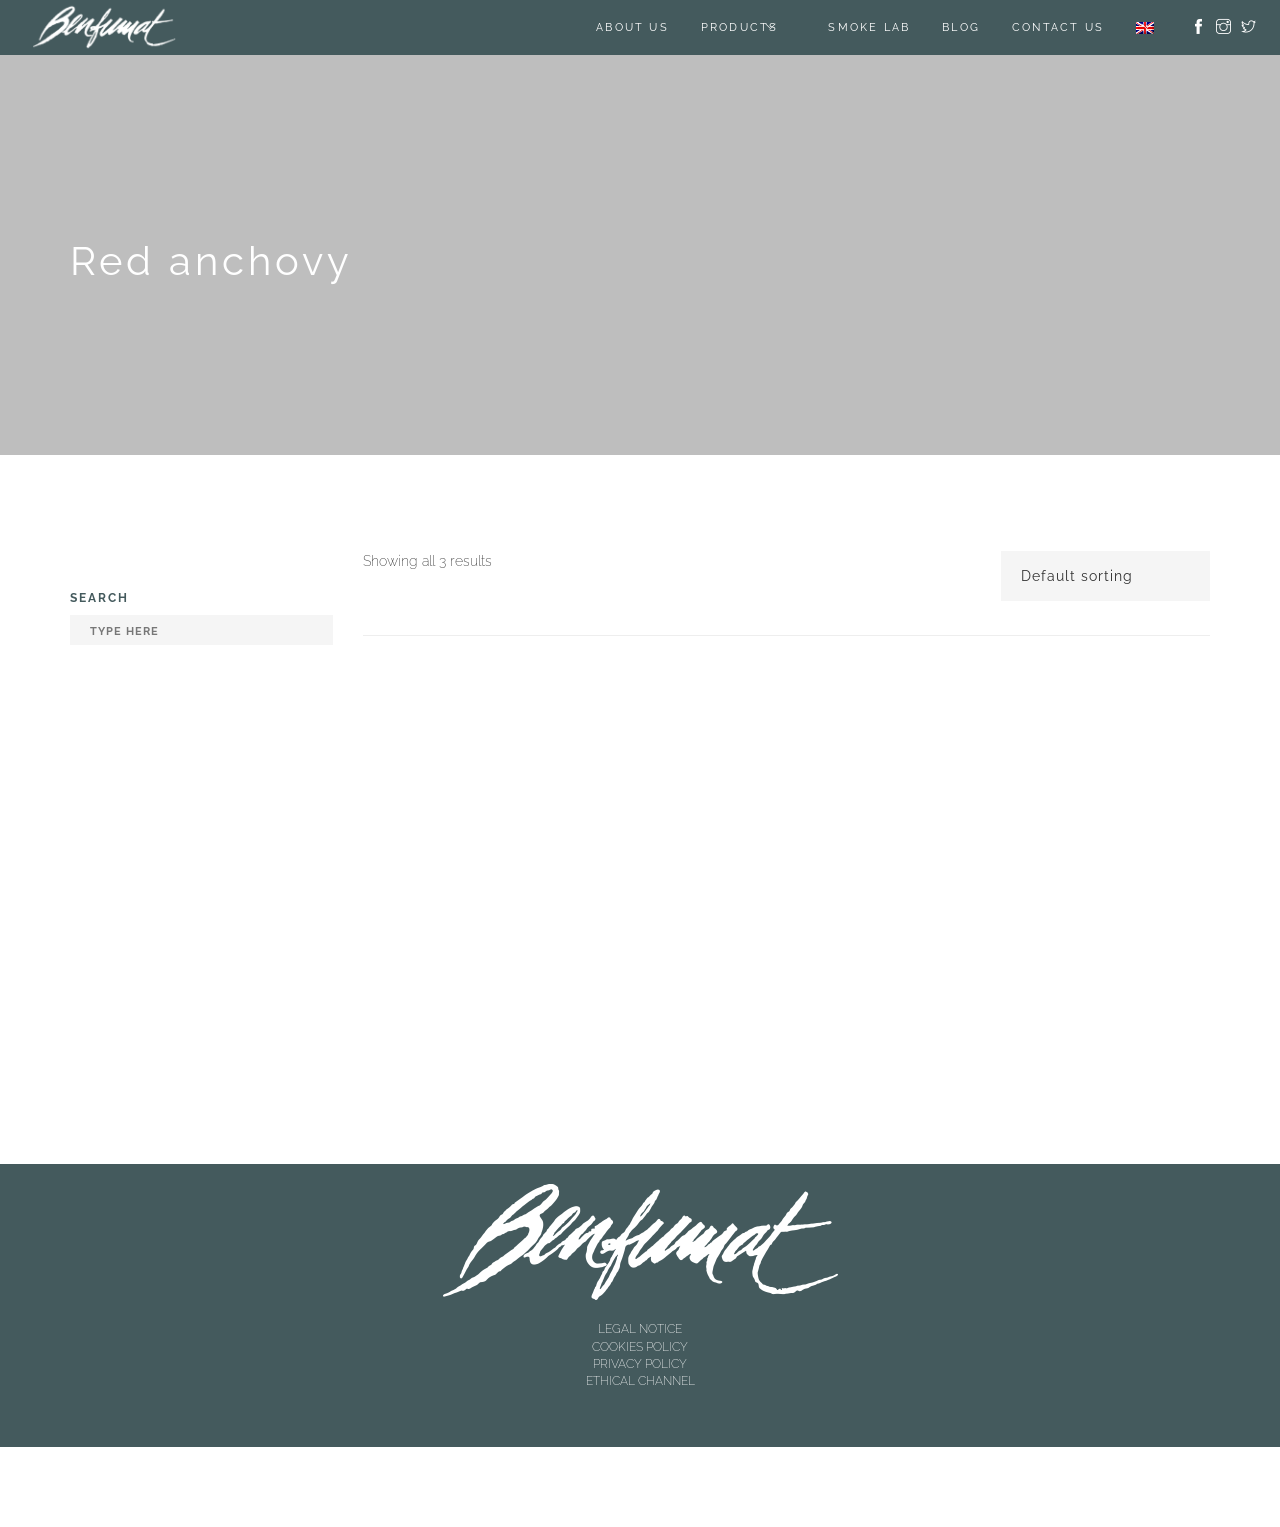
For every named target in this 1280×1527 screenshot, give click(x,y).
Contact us (1058, 27)
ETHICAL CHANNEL (640, 1381)
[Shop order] (1105, 576)
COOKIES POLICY (640, 1347)
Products (740, 27)
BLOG (961, 27)
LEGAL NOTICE (640, 1329)
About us (632, 27)
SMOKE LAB (869, 27)
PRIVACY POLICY (640, 1364)
